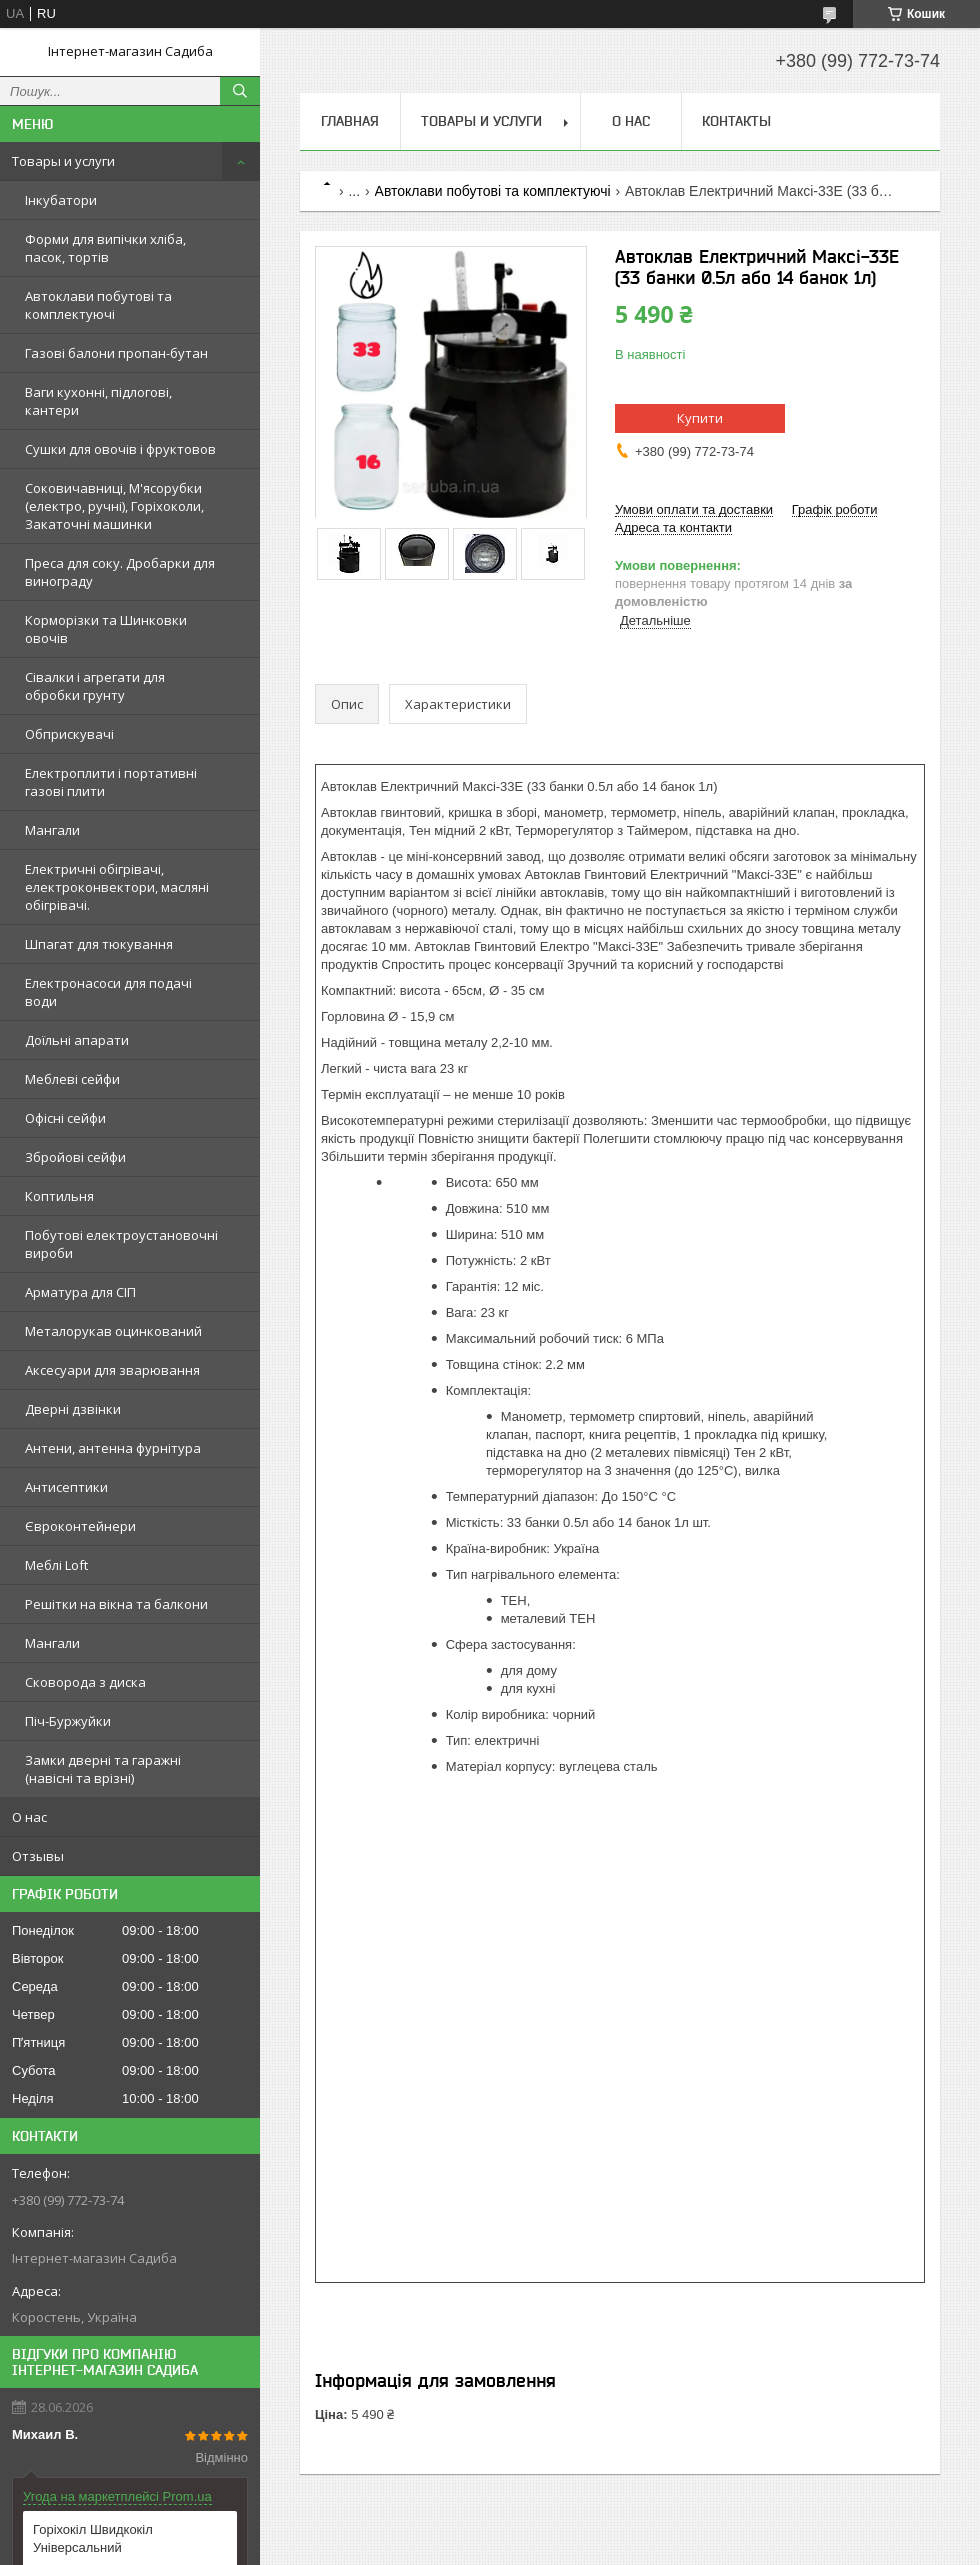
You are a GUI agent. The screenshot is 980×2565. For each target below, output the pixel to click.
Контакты (736, 121)
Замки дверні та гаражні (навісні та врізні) (103, 1769)
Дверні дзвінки (73, 1409)
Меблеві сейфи (72, 1079)
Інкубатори (61, 200)
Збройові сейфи (75, 1157)
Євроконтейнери (80, 1526)
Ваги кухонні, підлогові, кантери (98, 401)
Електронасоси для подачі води (108, 992)
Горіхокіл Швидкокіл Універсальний (93, 2538)
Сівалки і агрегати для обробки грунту (95, 686)
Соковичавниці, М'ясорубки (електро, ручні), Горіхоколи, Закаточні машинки (114, 506)
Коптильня (59, 1196)
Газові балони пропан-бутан (116, 353)
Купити (700, 418)
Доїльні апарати (77, 1040)
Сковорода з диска (85, 1682)
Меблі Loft (56, 1565)
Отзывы (38, 1856)
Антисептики (66, 1487)
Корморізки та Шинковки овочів (106, 629)
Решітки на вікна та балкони (116, 1604)
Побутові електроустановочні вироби (121, 1244)
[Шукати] (240, 91)
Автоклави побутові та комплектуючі (98, 305)
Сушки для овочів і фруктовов (120, 449)
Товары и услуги (63, 161)
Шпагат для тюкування (99, 944)
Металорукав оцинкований (113, 1331)
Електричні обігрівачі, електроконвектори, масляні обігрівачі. (117, 887)
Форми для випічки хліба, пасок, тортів (105, 248)
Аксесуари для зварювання (112, 1370)
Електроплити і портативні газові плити (111, 782)
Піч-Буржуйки (68, 1721)
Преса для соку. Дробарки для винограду (120, 572)
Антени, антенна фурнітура (113, 1448)
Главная (350, 121)
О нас (29, 1817)
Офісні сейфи (65, 1118)
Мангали (52, 830)
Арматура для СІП (80, 1292)
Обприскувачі (69, 734)
